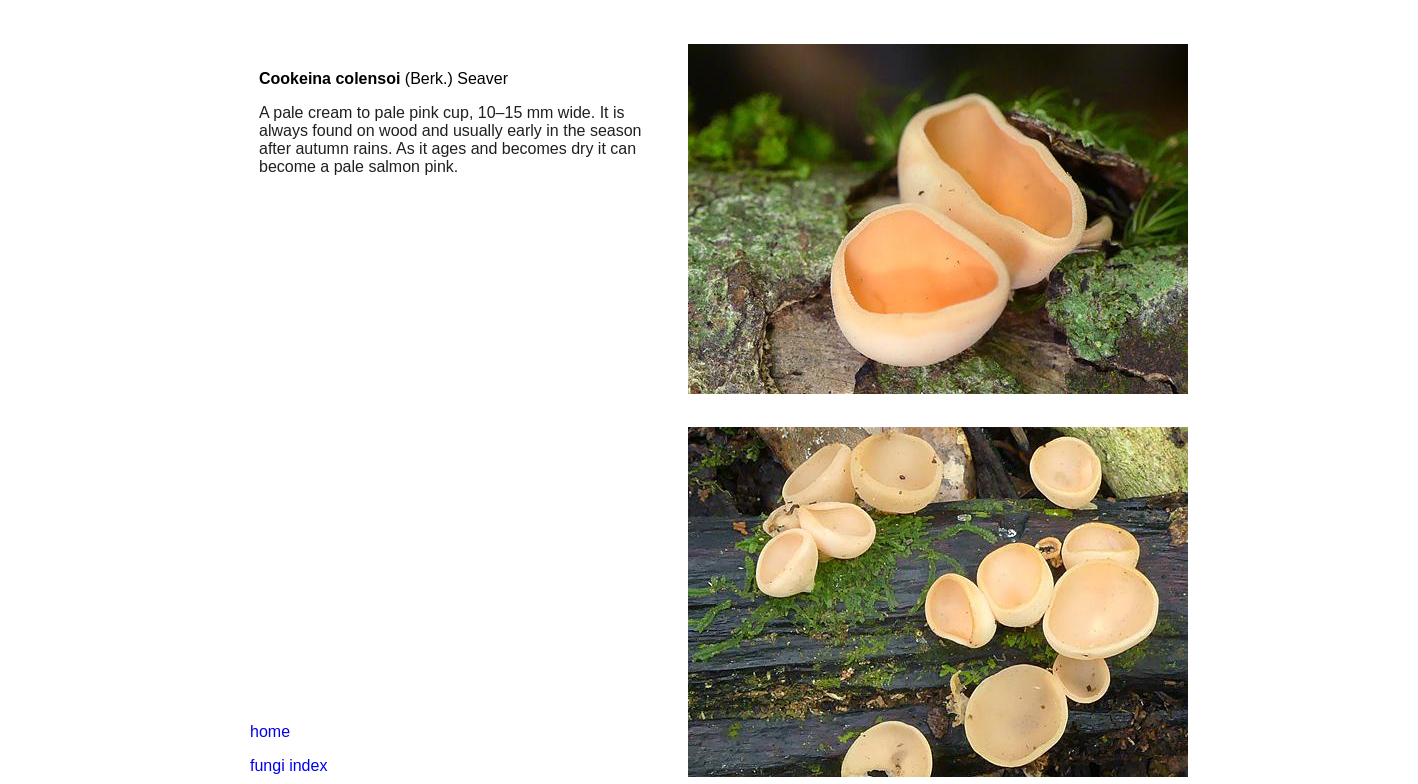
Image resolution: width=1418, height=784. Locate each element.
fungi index (288, 765)
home (270, 731)
